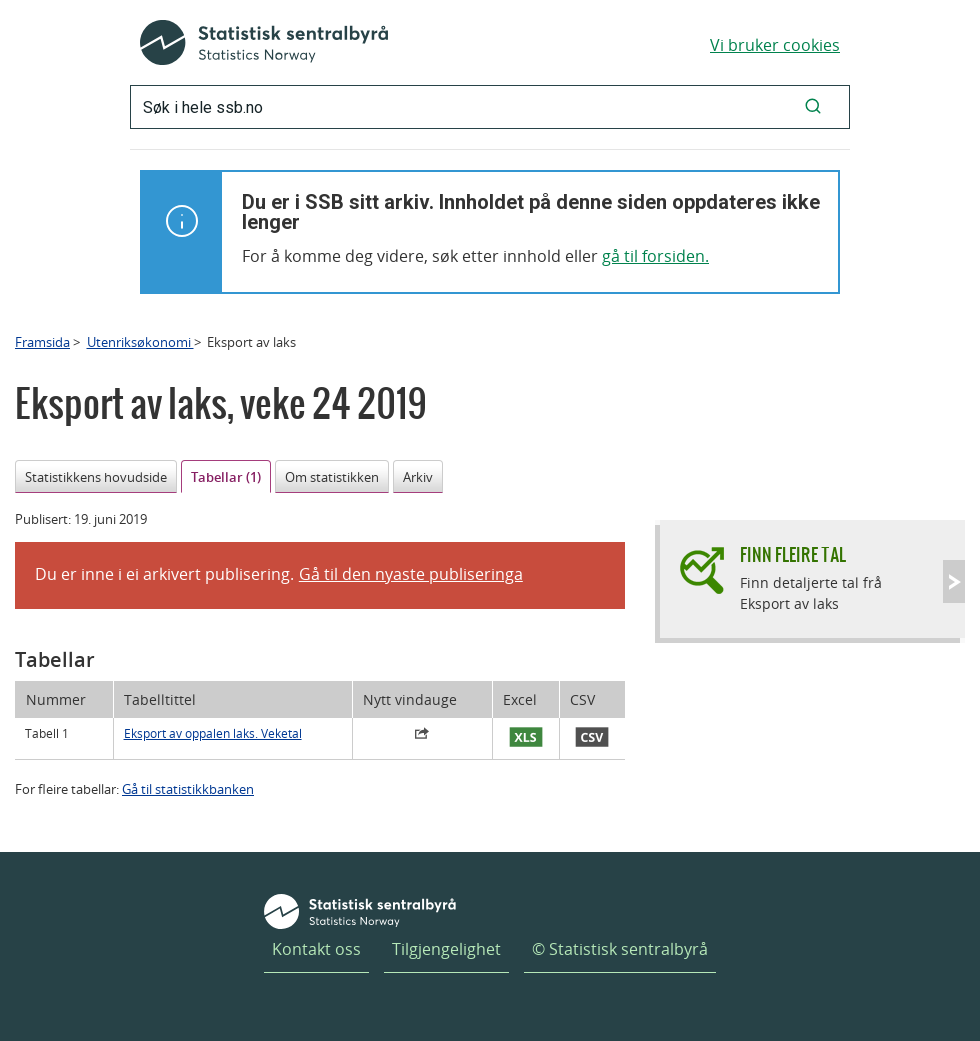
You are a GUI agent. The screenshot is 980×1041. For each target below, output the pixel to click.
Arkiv (418, 477)
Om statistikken (332, 477)
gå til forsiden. (655, 256)
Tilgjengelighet (446, 949)
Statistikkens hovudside (96, 477)
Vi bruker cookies (775, 45)
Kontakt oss (316, 949)
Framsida (42, 342)
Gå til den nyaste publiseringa (411, 574)
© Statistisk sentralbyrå (620, 949)
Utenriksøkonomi (140, 342)
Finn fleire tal (793, 554)
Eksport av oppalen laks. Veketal (213, 733)
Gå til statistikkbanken (188, 789)
